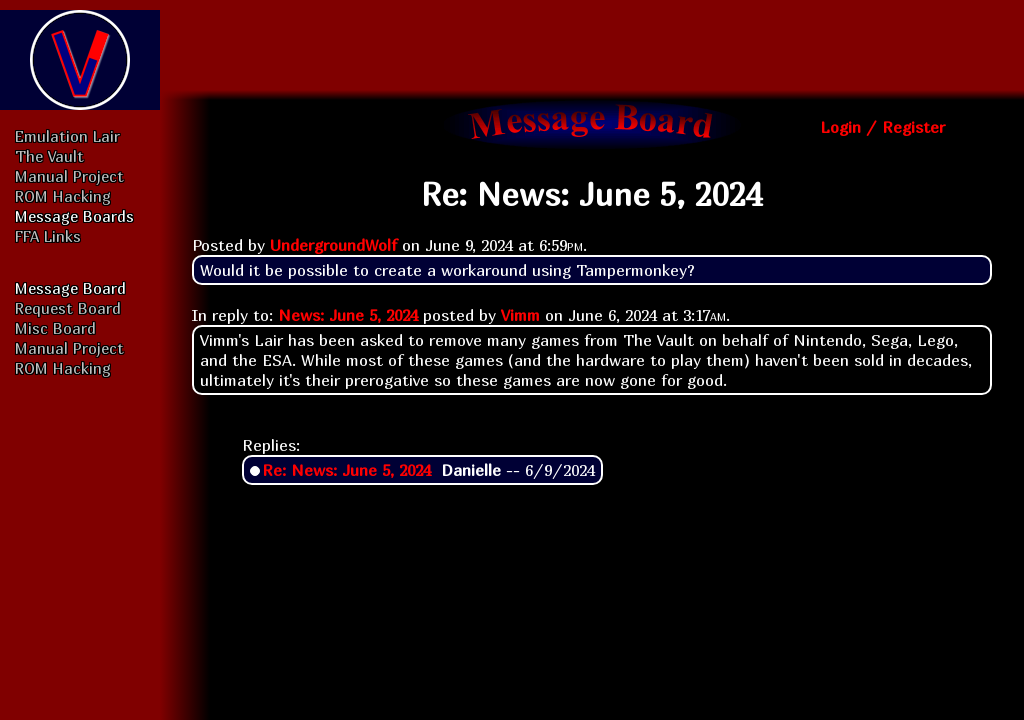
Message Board (70, 288)
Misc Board (55, 328)
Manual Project (69, 176)
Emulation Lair (67, 136)
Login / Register (882, 127)
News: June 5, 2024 (348, 315)
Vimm (520, 315)
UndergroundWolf (333, 245)
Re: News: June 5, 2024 (346, 470)
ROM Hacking (63, 196)
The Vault (49, 156)
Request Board (68, 308)
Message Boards (74, 216)
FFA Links (48, 236)
